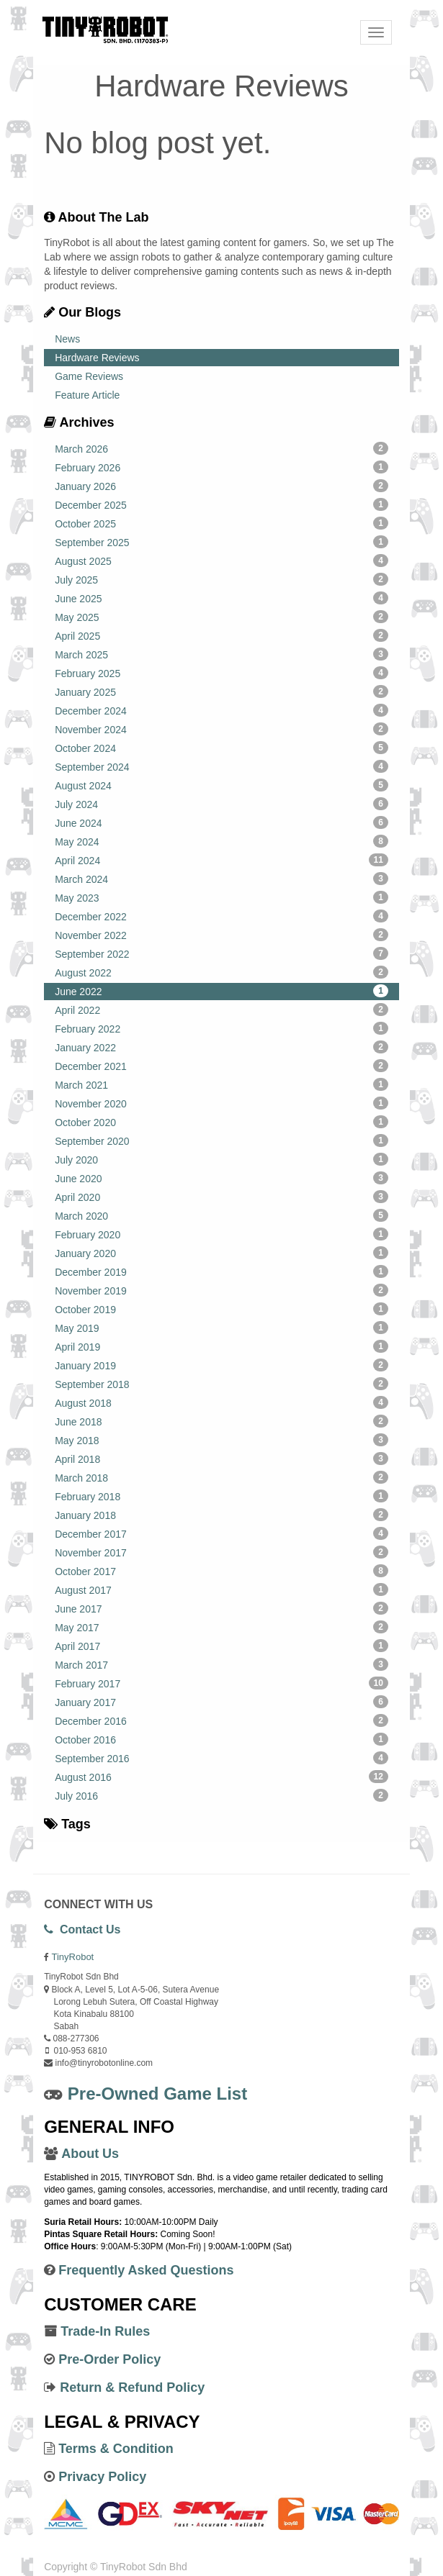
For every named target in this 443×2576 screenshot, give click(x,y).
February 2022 (221, 1028)
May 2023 (221, 897)
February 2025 (221, 672)
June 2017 (221, 1608)
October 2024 (221, 747)
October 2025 (221, 523)
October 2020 (221, 1121)
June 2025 (221, 597)
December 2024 (221, 710)
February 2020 (221, 1234)
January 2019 (221, 1365)
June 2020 (221, 1177)
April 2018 (221, 1458)
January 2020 (221, 1252)
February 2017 (221, 1683)
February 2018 (221, 1495)
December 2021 (221, 1065)
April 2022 (221, 1009)
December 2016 (221, 1720)
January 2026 (221, 485)
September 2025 (221, 541)
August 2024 (221, 785)
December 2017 (221, 1533)
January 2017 (221, 1701)
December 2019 (221, 1271)
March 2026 (221, 448)
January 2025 (221, 691)
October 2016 (221, 1739)
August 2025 (221, 560)
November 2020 (221, 1103)
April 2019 (221, 1346)
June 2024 (221, 822)
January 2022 (221, 1046)
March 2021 (221, 1084)
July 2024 (221, 803)
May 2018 (221, 1439)
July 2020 (221, 1159)
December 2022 (221, 916)
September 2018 (221, 1383)
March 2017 (221, 1664)
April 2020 (221, 1196)
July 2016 (221, 1795)
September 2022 (221, 953)
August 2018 (221, 1402)
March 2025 (221, 654)
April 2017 (221, 1645)
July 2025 (221, 579)
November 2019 (221, 1290)
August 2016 (221, 1776)
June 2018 (221, 1421)
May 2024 (221, 841)
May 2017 (221, 1626)
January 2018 (221, 1514)
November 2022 (221, 934)
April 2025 (221, 635)
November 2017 (221, 1552)
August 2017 (221, 1589)
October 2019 (221, 1308)
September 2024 (221, 766)
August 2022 (221, 972)
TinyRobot (72, 1956)
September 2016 (221, 1757)
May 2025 (221, 616)
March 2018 (221, 1477)
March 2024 (221, 878)
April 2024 (221, 859)
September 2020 (221, 1140)
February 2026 (221, 467)
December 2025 (221, 504)
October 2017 (221, 1570)
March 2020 (221, 1215)
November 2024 (221, 728)
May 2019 (221, 1327)
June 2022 (221, 990)
